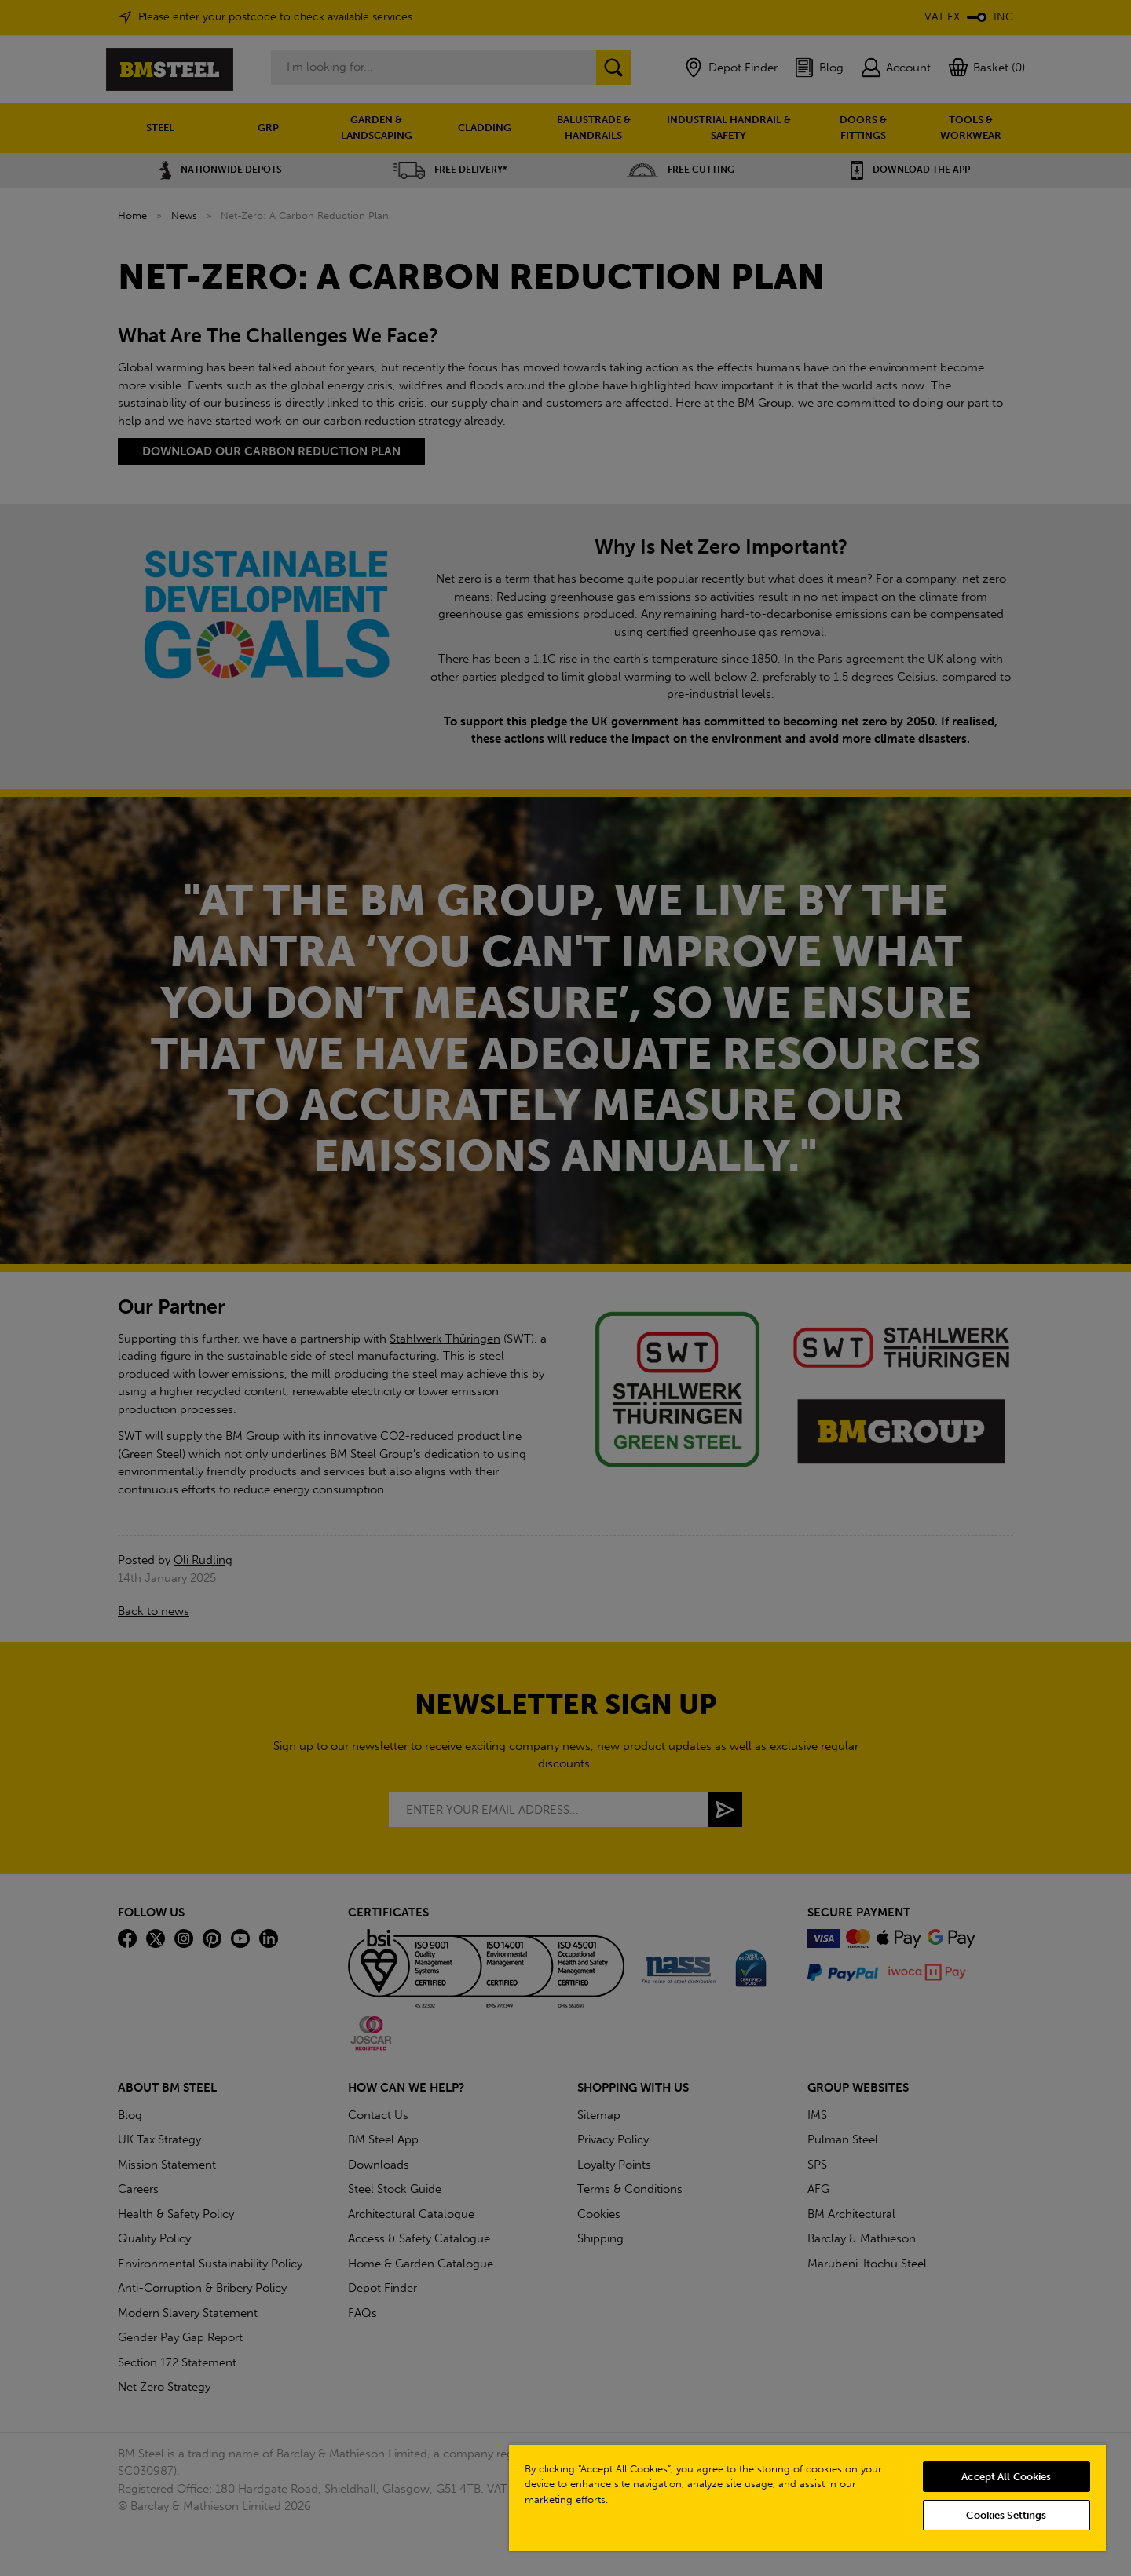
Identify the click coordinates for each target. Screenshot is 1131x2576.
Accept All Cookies (1006, 2477)
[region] (807, 2497)
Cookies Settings (1006, 2515)
